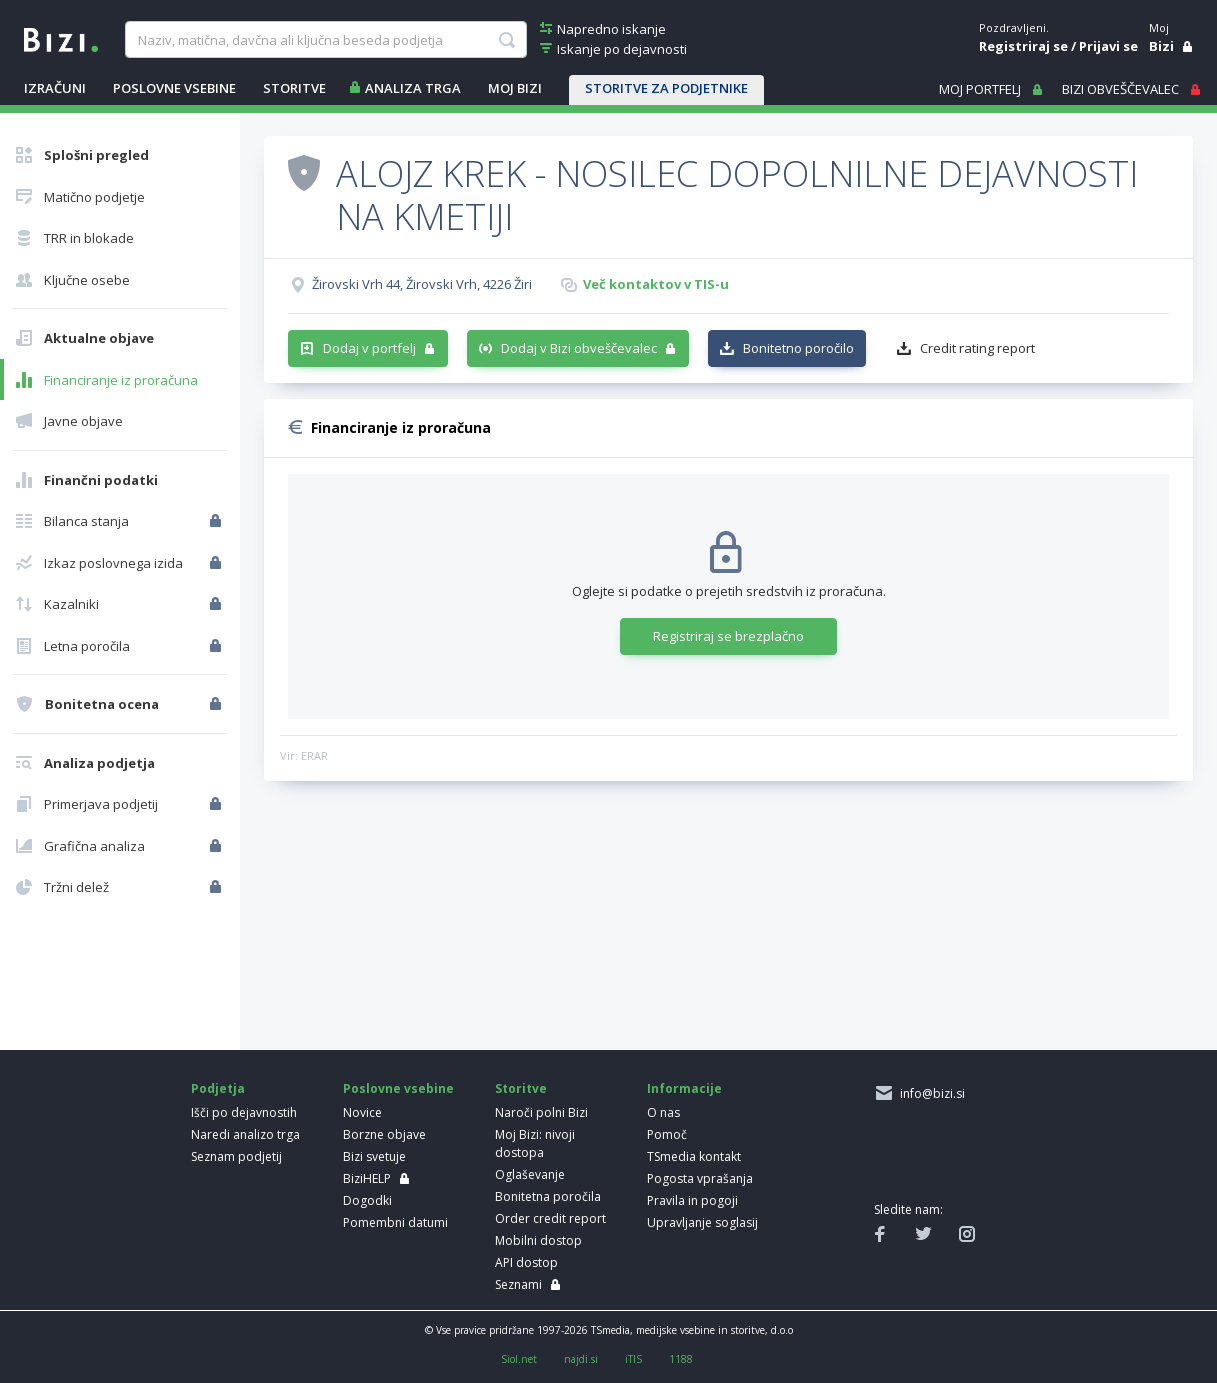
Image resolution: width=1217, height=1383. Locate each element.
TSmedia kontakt (694, 1156)
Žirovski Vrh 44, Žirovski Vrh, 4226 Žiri (422, 284)
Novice (362, 1112)
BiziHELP (367, 1178)
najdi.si (581, 1359)
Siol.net (519, 1359)
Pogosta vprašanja (700, 1178)
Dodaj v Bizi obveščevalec (579, 348)
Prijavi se (1108, 46)
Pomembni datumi (395, 1222)
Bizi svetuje (374, 1156)
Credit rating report (977, 348)
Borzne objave (384, 1134)
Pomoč (667, 1134)
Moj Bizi (515, 88)
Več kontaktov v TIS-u (656, 284)
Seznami (518, 1284)
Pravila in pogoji (692, 1200)
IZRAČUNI (55, 88)
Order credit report (550, 1218)
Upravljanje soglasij (702, 1222)
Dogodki (367, 1200)
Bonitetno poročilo (798, 348)
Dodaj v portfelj (369, 348)
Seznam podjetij (236, 1156)
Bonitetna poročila (548, 1196)
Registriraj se (1023, 46)
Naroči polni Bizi (541, 1112)
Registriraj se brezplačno (728, 636)
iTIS (633, 1359)
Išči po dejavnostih (244, 1112)
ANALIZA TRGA (413, 88)
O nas (663, 1112)
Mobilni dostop (538, 1240)
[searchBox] (326, 40)
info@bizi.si (929, 1093)
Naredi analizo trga (245, 1134)
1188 (681, 1359)
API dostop (526, 1262)
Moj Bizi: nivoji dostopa (535, 1143)
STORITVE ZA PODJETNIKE (666, 88)
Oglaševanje (530, 1174)
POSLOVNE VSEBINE (174, 88)
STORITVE (294, 88)
